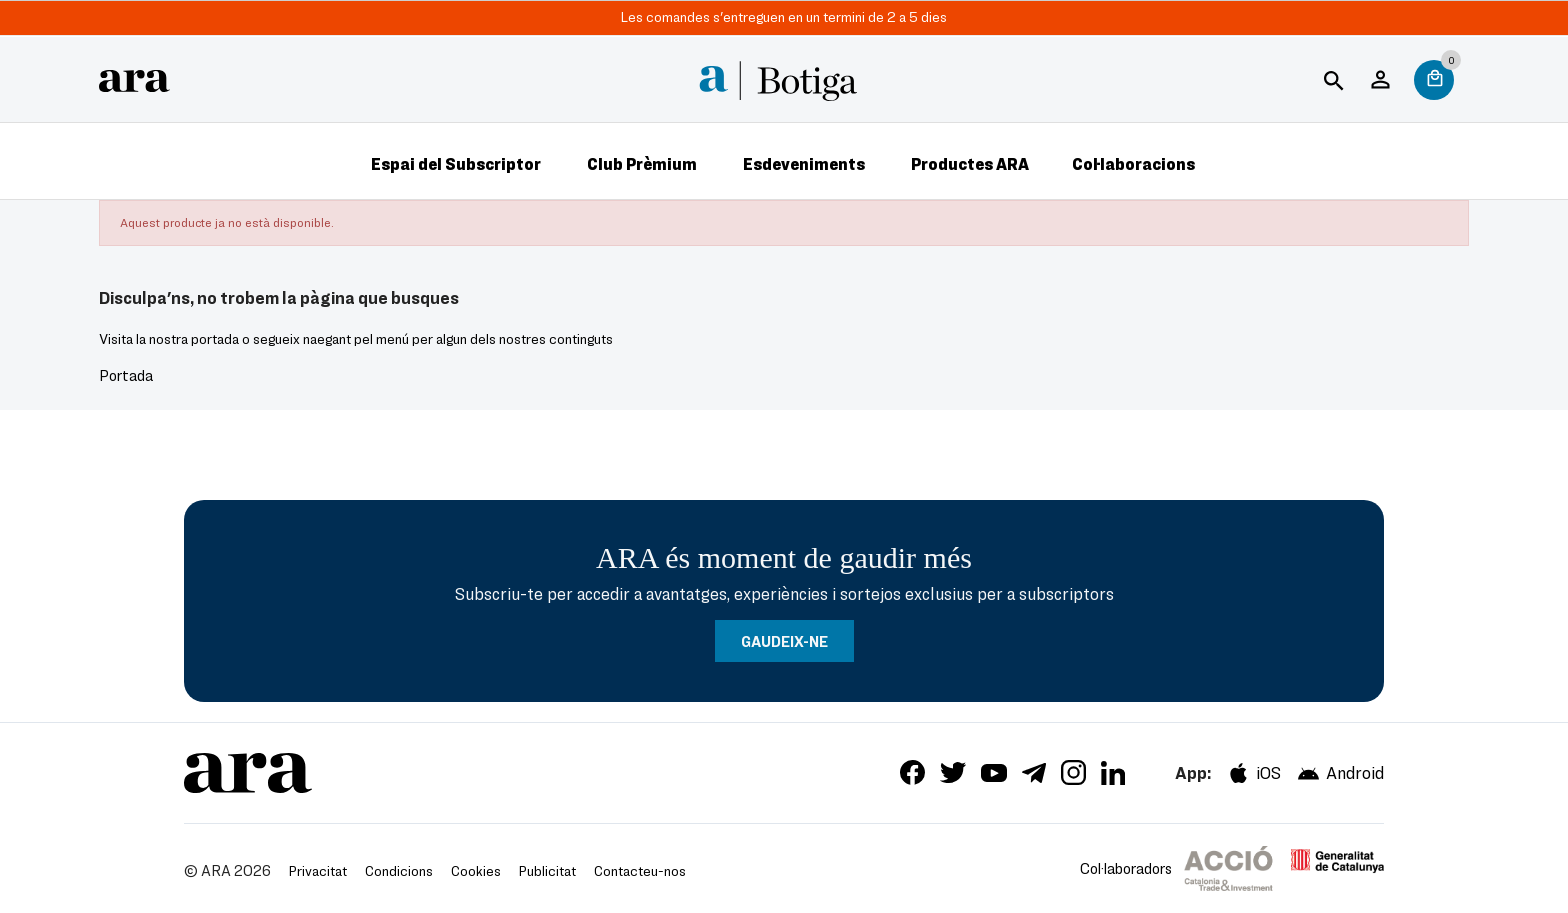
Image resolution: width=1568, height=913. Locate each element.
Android (1340, 773)
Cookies (476, 870)
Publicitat (547, 870)
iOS (1253, 773)
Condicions (399, 870)
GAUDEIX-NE (784, 641)
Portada (126, 375)
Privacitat (318, 870)
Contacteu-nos (640, 870)
